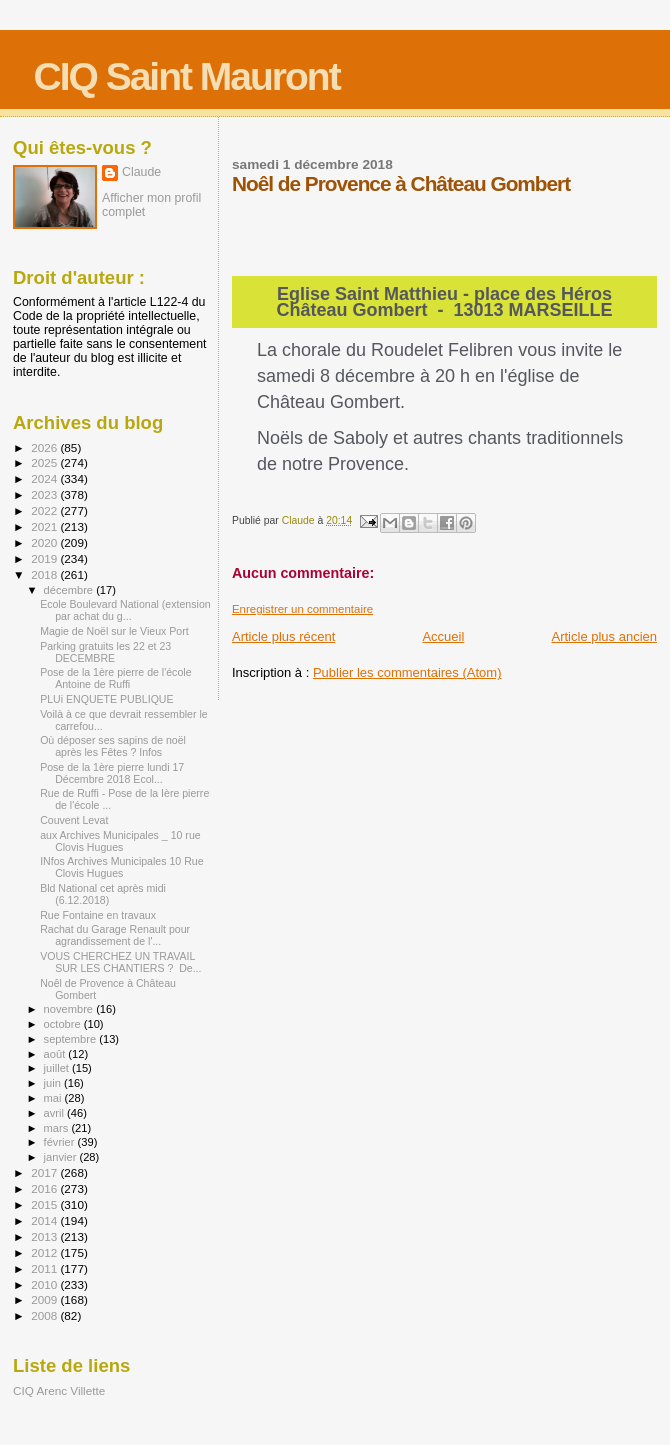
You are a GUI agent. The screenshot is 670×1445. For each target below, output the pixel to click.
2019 (45, 558)
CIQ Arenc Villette (59, 1390)
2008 (45, 1315)
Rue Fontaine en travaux (98, 915)
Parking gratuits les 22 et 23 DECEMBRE (105, 652)
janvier (62, 1157)
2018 (45, 574)
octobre (64, 1024)
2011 (45, 1268)
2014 (45, 1220)
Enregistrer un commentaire (302, 609)
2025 (45, 462)
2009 (45, 1299)
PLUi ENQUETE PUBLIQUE (106, 699)
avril (56, 1113)
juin (54, 1083)
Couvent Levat (74, 820)
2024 (45, 478)
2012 (45, 1252)
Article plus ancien (605, 636)
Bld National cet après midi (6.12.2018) (103, 894)
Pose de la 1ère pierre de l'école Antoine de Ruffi (115, 678)
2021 (45, 526)
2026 (45, 447)
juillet (58, 1068)
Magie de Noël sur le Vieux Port (114, 631)
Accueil (443, 636)
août (56, 1054)
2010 (45, 1284)
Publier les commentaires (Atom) (407, 672)
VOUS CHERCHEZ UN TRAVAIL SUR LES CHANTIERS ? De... (120, 962)
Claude (141, 172)
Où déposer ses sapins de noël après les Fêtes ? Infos (113, 746)
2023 (45, 494)
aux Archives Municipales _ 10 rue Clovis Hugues (120, 841)
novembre (70, 1009)
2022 (45, 510)
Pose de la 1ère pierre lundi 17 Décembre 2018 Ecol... (112, 773)
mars (58, 1128)
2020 (45, 542)
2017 (45, 1172)
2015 (45, 1204)
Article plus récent (283, 636)
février (61, 1142)
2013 (45, 1236)
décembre (70, 590)
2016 (45, 1188)
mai (54, 1098)
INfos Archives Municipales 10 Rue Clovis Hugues (121, 867)
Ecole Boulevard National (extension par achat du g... (125, 610)
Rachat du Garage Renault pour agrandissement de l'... (115, 935)
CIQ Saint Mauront (187, 76)
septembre (72, 1039)
